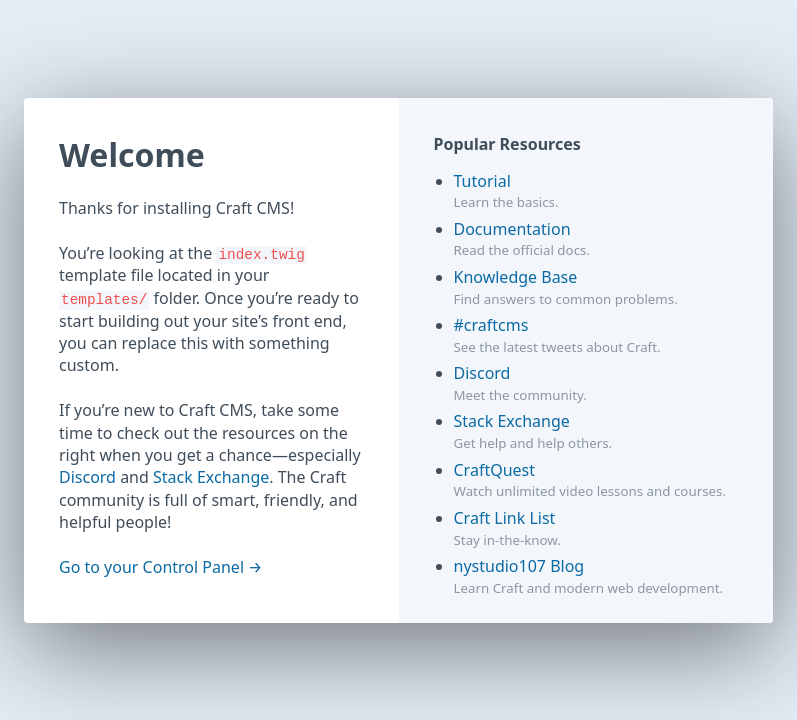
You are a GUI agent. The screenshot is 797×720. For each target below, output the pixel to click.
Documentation (512, 229)
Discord (87, 477)
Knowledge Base (516, 277)
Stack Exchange (211, 477)
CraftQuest (495, 470)
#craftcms (491, 325)
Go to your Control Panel (151, 567)
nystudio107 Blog (519, 566)
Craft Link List (505, 518)
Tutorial (482, 181)
